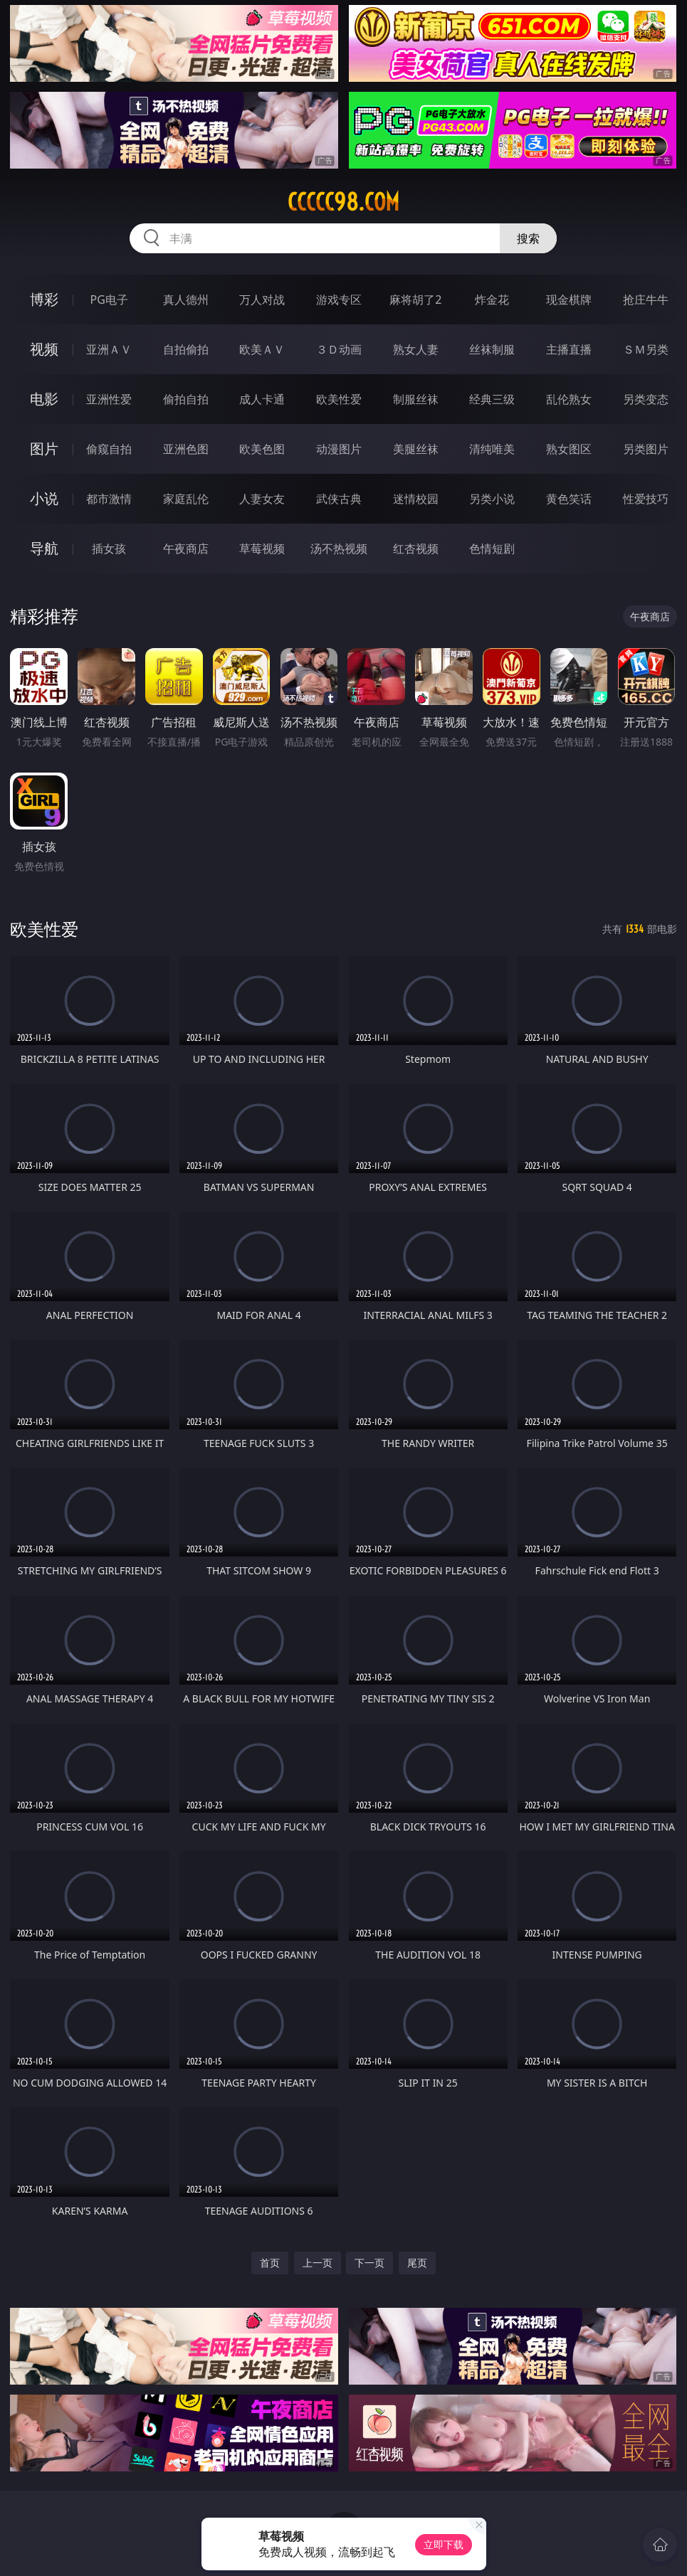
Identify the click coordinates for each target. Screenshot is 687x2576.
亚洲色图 (186, 449)
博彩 (44, 299)
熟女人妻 (416, 349)
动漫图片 (339, 449)
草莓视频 (262, 548)
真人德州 (186, 299)
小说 (44, 498)
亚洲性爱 (109, 399)
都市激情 (109, 499)
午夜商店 (186, 548)
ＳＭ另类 (645, 349)
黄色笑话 (569, 499)
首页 (270, 2262)
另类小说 (492, 499)
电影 (44, 398)
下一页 (369, 2262)
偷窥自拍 (109, 449)
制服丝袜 (416, 399)
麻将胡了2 (415, 299)
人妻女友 (262, 499)
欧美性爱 (339, 399)
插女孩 (109, 548)
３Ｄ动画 (339, 349)
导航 (44, 548)
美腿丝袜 (416, 449)
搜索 (528, 238)
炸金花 (492, 299)
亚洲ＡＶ (109, 349)
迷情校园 (416, 499)
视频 (44, 349)
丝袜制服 (492, 349)
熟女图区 (569, 449)
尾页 (417, 2262)
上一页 (317, 2262)
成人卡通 (262, 399)
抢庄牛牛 (645, 299)
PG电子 (109, 299)
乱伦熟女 (569, 399)
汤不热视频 (338, 548)
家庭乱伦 (186, 499)
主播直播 (569, 349)
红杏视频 (416, 548)
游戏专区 (339, 299)
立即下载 (443, 2544)
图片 (44, 448)
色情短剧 (492, 548)
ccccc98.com (343, 202)
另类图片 (645, 449)
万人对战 (262, 299)
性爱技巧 (645, 499)
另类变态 (645, 399)
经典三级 (492, 399)
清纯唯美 (492, 449)
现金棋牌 (569, 299)
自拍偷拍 (186, 349)
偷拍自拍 (186, 399)
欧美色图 (262, 449)
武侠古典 (339, 499)
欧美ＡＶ (262, 349)
